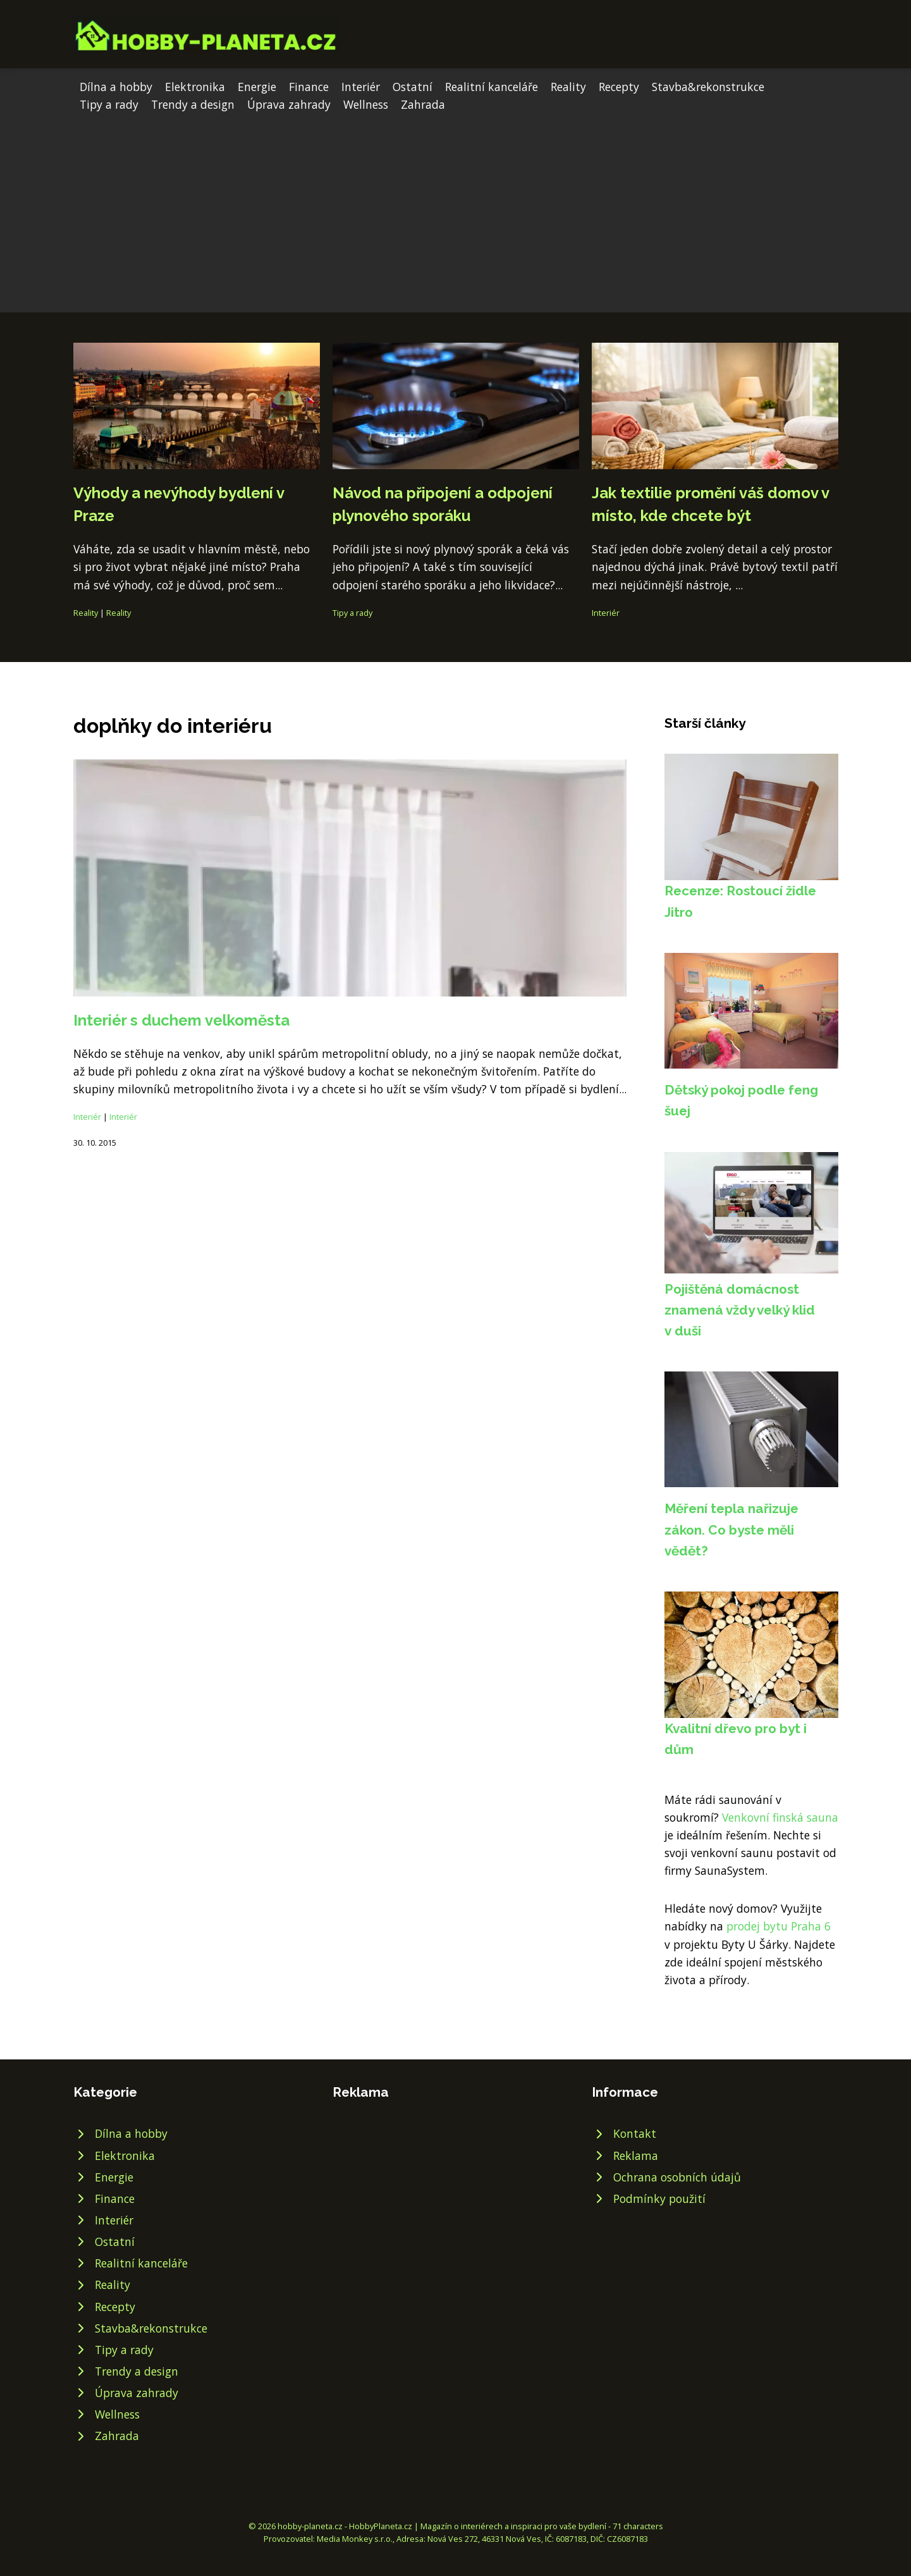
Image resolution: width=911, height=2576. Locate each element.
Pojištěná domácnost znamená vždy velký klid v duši (739, 1310)
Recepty (619, 86)
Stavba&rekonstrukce (708, 86)
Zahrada (423, 104)
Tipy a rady (109, 104)
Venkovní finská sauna (780, 1817)
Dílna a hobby (116, 86)
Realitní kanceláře (491, 86)
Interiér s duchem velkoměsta (181, 1020)
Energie (257, 86)
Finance (309, 86)
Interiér (360, 86)
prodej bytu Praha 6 (778, 1926)
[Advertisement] (455, 208)
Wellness (365, 104)
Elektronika (195, 86)
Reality (568, 86)
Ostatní (412, 86)
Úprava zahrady (289, 104)
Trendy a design (193, 104)
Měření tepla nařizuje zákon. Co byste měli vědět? (731, 1529)
